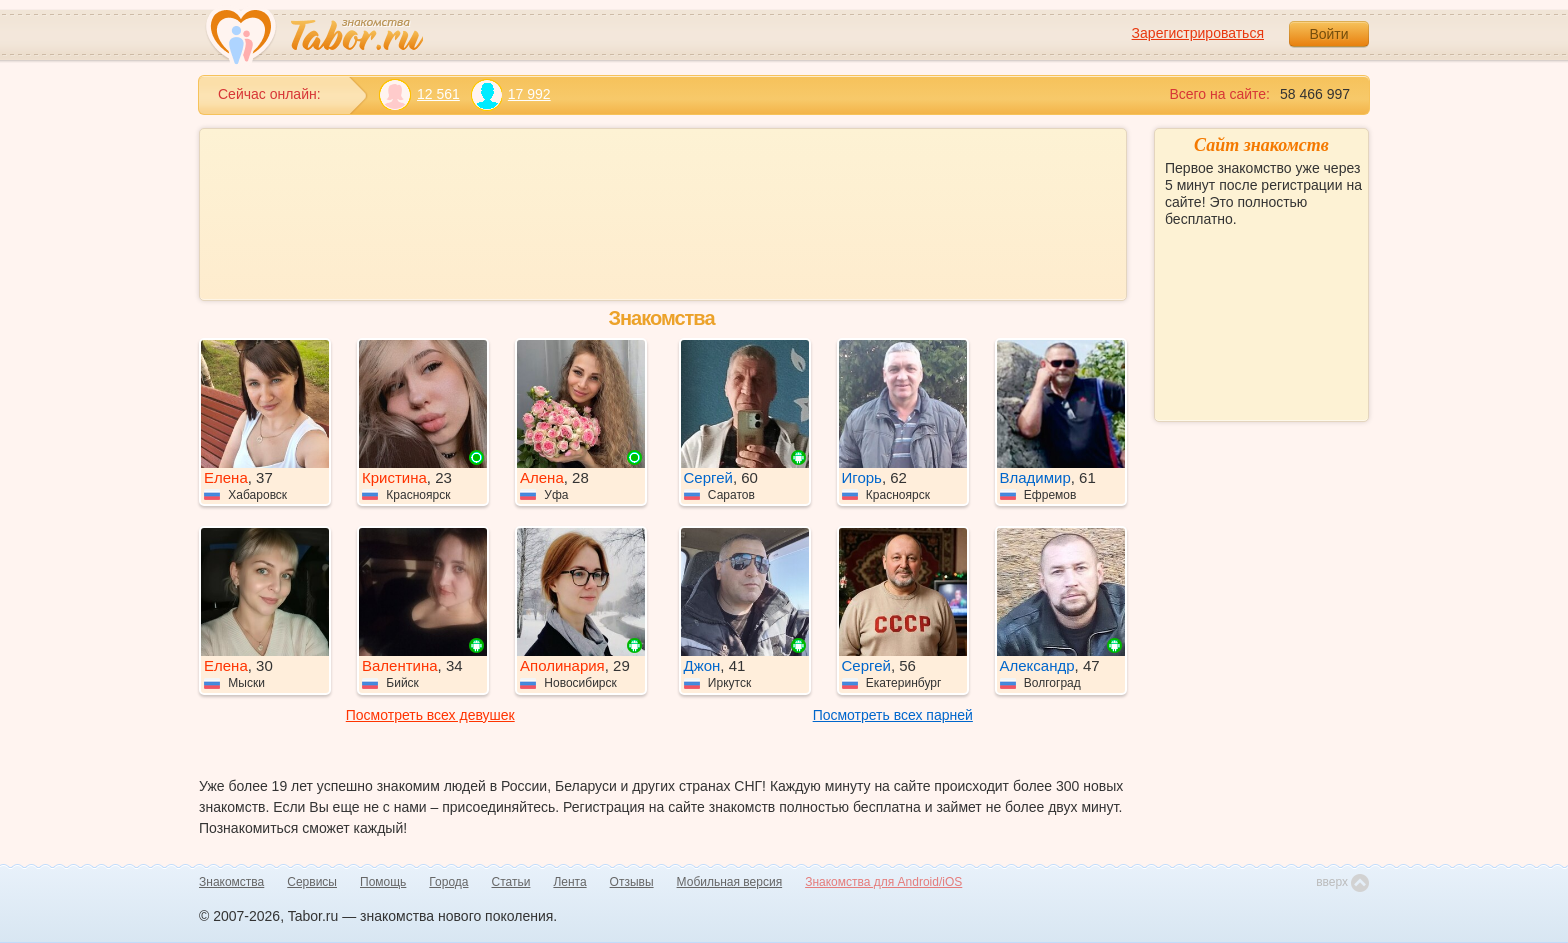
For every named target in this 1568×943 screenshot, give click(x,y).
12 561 (419, 94)
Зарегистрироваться (1198, 33)
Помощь (383, 882)
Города (448, 882)
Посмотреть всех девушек (430, 715)
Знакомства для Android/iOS (883, 882)
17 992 (510, 94)
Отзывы (632, 882)
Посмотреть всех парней (893, 715)
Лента (569, 882)
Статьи (511, 882)
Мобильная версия (730, 882)
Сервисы (312, 882)
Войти (1328, 34)
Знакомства (231, 882)
